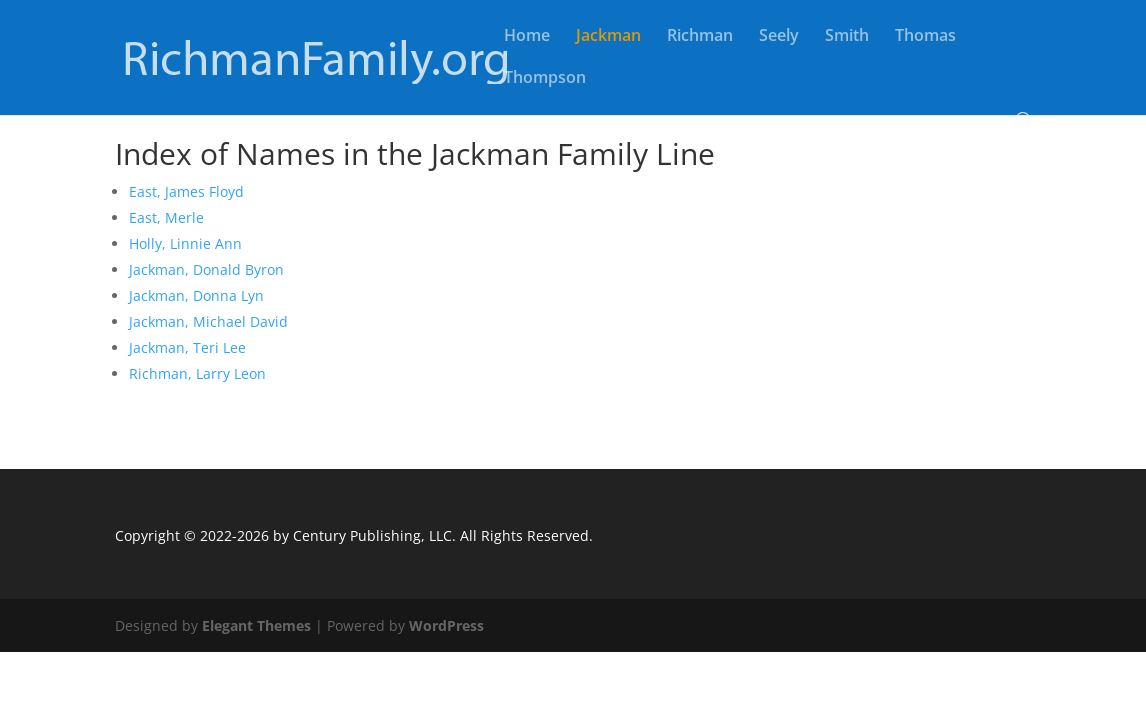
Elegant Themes (256, 625)
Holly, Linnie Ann (185, 243)
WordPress (446, 625)
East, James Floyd (186, 191)
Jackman (608, 37)
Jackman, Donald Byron (206, 269)
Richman (700, 37)
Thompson (545, 79)
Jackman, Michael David (208, 321)
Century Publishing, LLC (372, 535)
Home (527, 37)
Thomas (925, 37)
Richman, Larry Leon (197, 373)
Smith (847, 37)
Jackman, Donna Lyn (196, 295)
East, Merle (166, 217)
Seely (779, 37)
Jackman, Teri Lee (187, 347)
